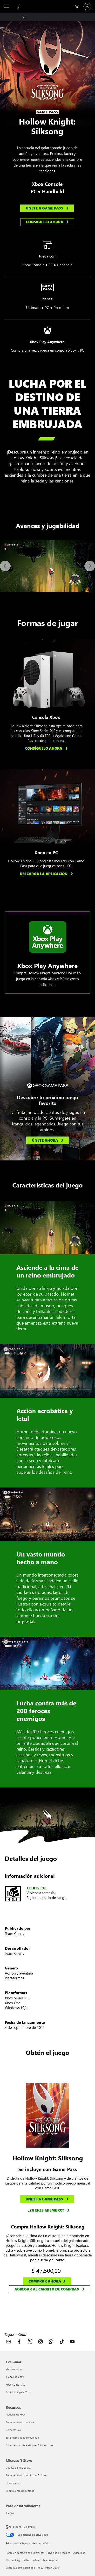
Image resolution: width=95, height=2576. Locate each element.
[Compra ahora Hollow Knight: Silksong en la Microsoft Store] (47, 2281)
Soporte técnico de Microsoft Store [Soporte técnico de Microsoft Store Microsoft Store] (26, 2475)
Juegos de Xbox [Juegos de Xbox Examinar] (15, 2376)
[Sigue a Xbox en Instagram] (40, 2342)
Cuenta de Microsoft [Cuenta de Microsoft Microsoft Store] (18, 2467)
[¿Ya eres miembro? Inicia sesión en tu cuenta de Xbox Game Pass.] (49, 2209)
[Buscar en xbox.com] (19, 6)
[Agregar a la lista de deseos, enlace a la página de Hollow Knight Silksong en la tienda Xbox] (49, 2289)
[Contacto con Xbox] (9, 2342)
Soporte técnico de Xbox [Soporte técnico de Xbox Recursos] (20, 2422)
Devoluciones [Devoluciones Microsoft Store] (13, 2483)
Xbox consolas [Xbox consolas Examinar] (14, 2369)
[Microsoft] (47, 4)
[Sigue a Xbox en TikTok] (62, 2342)
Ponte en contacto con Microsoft (25, 2552)
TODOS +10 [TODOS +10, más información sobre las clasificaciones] (37, 1887)
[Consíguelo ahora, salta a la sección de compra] (47, 222)
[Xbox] (13, 17)
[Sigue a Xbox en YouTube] (72, 2342)
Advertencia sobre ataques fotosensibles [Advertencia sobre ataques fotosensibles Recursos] (29, 2445)
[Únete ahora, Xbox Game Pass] (47, 1140)
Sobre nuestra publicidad (20, 2567)
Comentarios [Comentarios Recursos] (13, 2429)
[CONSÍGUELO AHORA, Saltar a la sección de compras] (47, 208)
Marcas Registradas (17, 2560)
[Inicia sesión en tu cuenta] (87, 6)
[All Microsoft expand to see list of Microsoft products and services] (6, 6)
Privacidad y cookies (58, 2552)
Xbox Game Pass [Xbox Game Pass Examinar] (15, 2384)
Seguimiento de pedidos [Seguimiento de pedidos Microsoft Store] (20, 2490)
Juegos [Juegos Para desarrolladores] (10, 2512)
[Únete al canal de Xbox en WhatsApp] (51, 2342)
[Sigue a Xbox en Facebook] (19, 2342)
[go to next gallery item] (89, 566)
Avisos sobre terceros (44, 2560)
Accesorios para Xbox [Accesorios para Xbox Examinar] (18, 2392)
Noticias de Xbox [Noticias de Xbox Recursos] (15, 2414)
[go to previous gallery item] (5, 566)
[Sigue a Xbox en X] (30, 2342)
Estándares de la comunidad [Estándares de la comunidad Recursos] (22, 2437)
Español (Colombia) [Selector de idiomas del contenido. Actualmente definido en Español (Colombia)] (24, 2526)
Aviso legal (79, 2552)
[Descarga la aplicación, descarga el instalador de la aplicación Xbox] (47, 874)
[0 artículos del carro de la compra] (75, 6)
